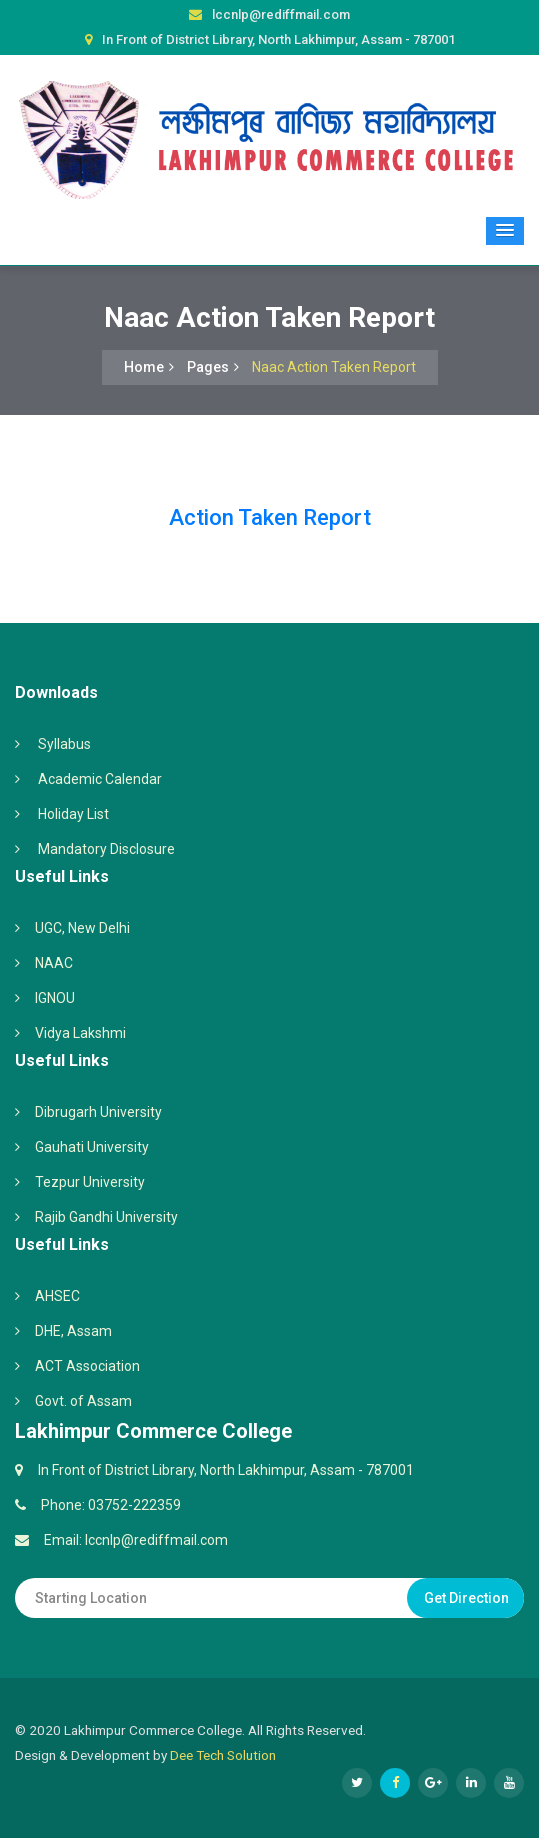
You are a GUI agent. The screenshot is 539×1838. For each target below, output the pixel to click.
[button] (505, 231)
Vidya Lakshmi (80, 1033)
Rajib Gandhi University (106, 1217)
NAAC (54, 963)
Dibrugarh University (98, 1112)
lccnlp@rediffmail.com (281, 14)
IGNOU (55, 998)
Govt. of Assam (83, 1401)
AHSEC (57, 1296)
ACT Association (87, 1366)
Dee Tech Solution (223, 1755)
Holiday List (73, 814)
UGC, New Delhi (82, 928)
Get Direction (466, 1598)
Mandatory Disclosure (106, 849)
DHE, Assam (73, 1331)
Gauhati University (92, 1147)
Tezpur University (90, 1182)
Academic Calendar (100, 779)
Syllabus (64, 744)
